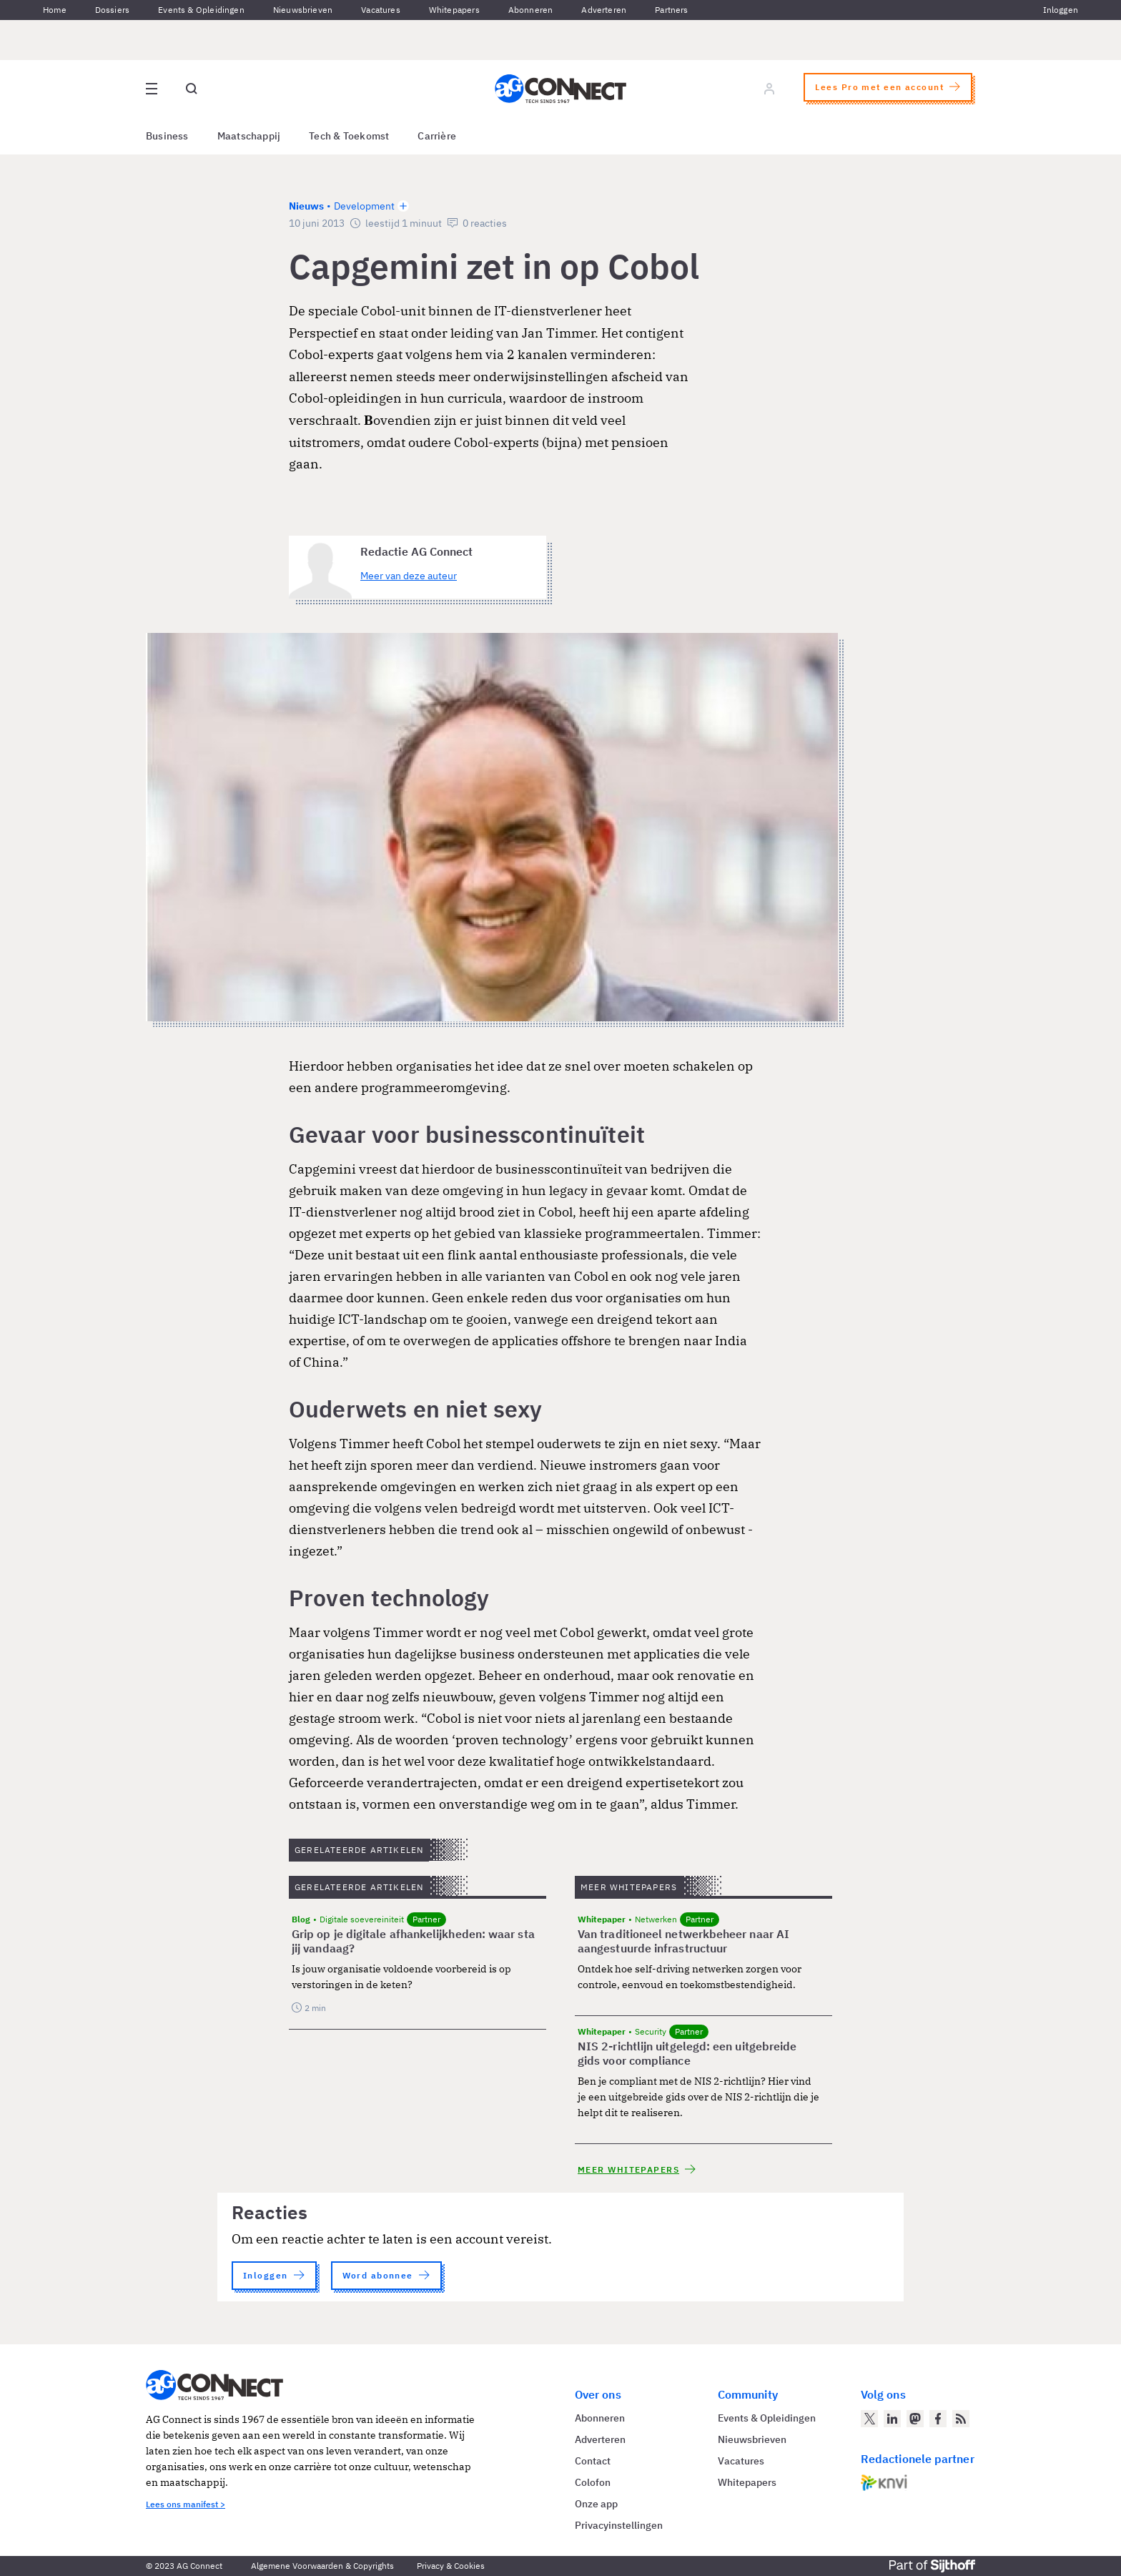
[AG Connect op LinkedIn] (892, 2418)
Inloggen (1060, 9)
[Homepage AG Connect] (560, 88)
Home (54, 9)
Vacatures (380, 9)
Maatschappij (249, 135)
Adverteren (603, 9)
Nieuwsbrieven (302, 9)
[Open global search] (191, 88)
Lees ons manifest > (185, 2504)
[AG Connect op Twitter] (869, 2418)
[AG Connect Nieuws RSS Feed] (960, 2418)
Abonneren (530, 9)
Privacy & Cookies (451, 2565)
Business (167, 135)
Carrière (437, 135)
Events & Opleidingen (201, 9)
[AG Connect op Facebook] (938, 2418)
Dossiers (112, 9)
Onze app (596, 2503)
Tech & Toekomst (349, 135)
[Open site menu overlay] (151, 88)
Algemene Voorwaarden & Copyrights (322, 2565)
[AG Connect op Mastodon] (915, 2418)
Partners (671, 9)
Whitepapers (454, 9)
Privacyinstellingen (619, 2525)
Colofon (593, 2482)
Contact (593, 2460)
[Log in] (769, 88)
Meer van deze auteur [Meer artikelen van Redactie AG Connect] (408, 575)
